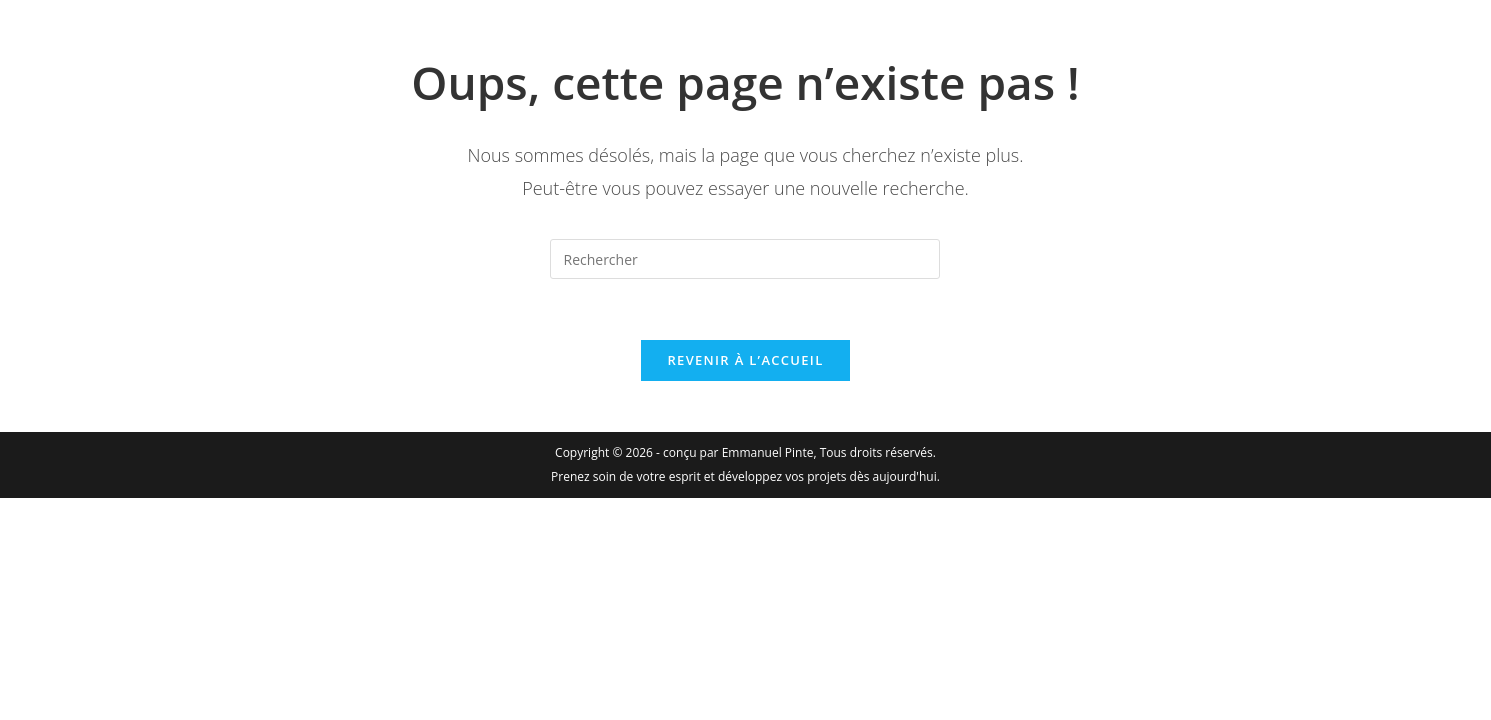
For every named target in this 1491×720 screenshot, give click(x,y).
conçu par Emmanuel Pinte (738, 452)
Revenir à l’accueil (745, 360)
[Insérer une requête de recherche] (745, 259)
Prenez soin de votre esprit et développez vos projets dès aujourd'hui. (745, 476)
